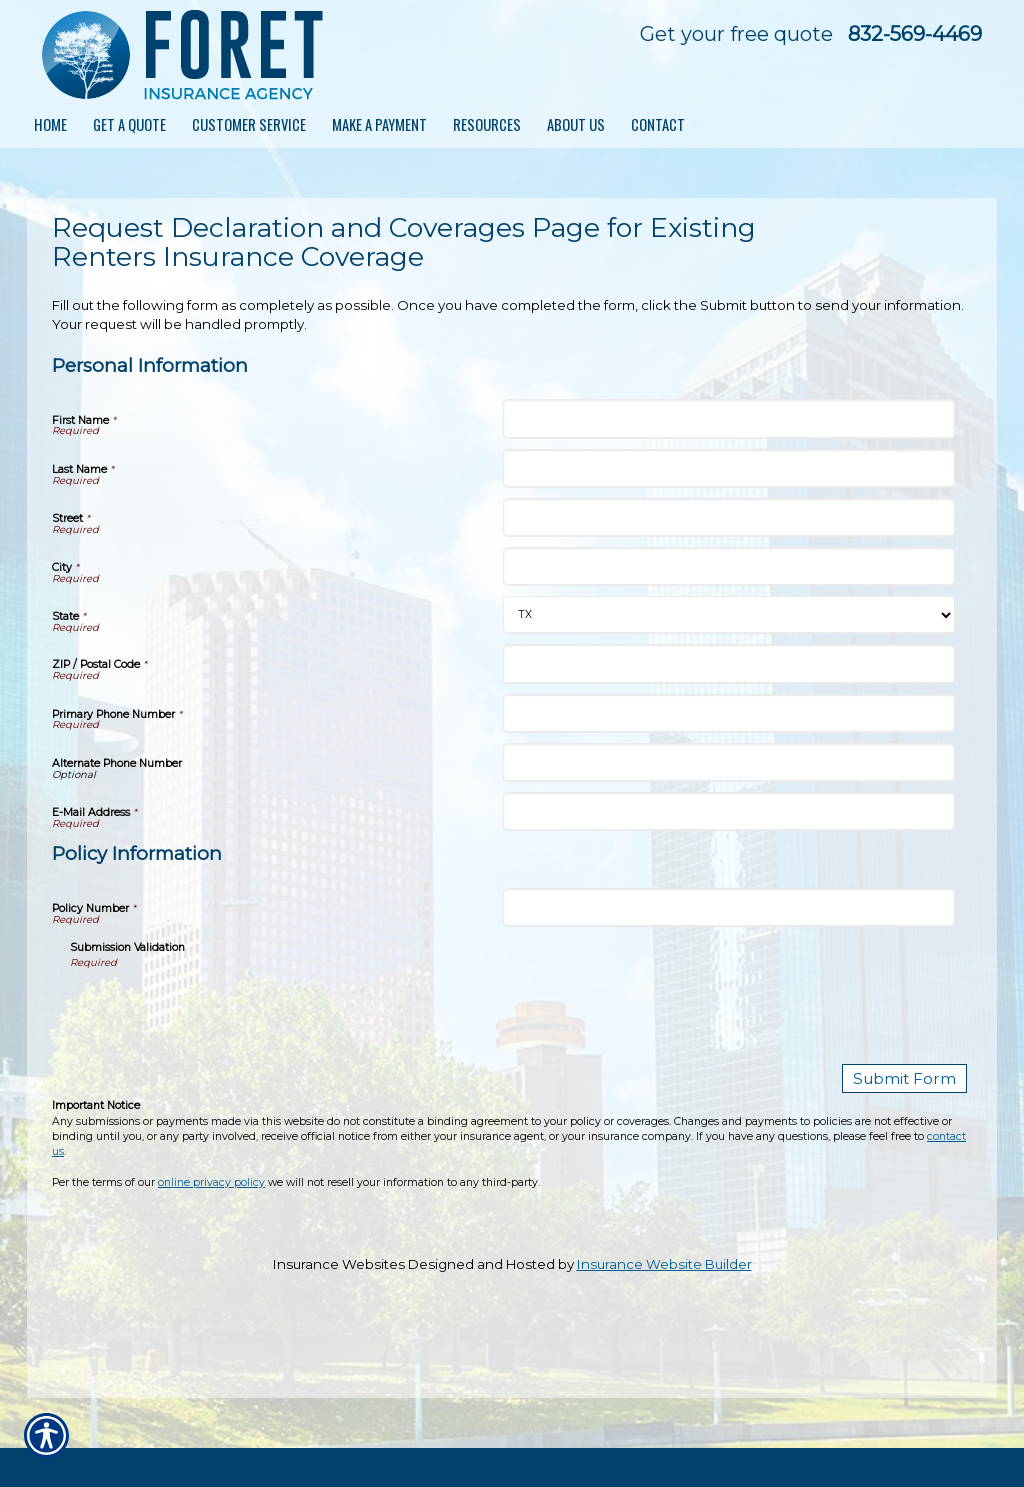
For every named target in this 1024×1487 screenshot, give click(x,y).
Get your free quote (736, 34)
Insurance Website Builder (664, 1261)
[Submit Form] (913, 1077)
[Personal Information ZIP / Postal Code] (728, 663)
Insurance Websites (339, 1261)
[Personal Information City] (728, 566)
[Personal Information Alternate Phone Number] (728, 762)
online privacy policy (211, 1179)
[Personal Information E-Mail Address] (728, 811)
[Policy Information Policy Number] (728, 907)
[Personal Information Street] (728, 517)
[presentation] (222, 1010)
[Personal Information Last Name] (728, 468)
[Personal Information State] (728, 615)
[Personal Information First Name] (728, 418)
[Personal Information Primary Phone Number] (728, 713)
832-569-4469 (915, 34)
